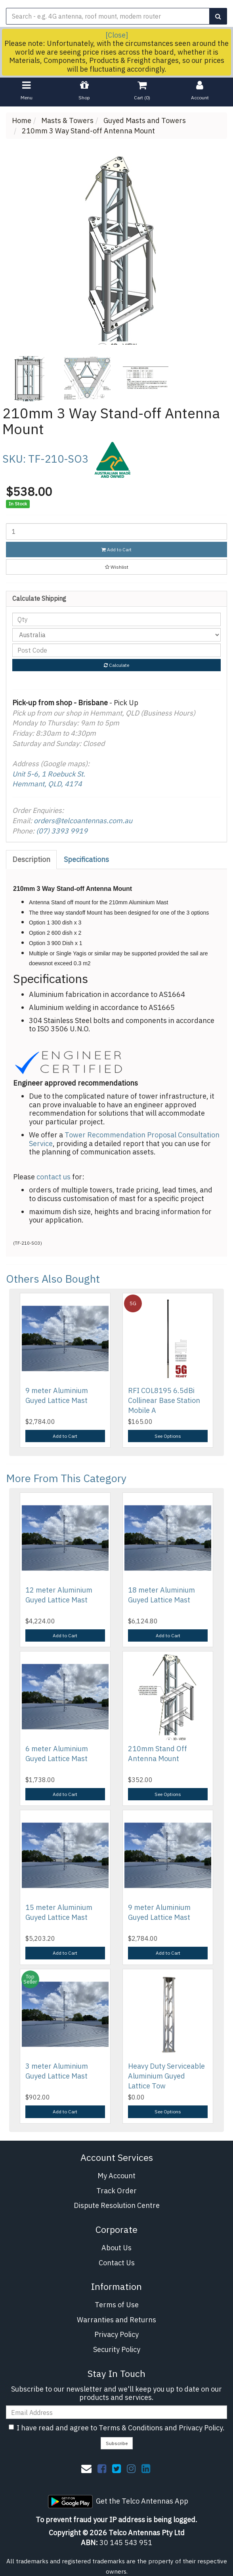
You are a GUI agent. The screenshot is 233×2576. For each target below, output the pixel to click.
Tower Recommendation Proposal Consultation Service (124, 1139)
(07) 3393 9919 (62, 830)
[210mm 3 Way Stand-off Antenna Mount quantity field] (116, 531)
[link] (101, 2468)
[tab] (31, 859)
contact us (53, 1176)
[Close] (116, 35)
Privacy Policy (116, 2334)
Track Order (116, 2190)
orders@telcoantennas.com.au (83, 820)
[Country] (116, 635)
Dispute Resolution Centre (117, 2205)
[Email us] (86, 2468)
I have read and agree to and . (117, 2427)
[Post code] (116, 650)
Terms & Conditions (131, 2427)
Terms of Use (117, 2304)
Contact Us (117, 2262)
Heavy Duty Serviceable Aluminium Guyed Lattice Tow (166, 2076)
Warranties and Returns (116, 2319)
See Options (168, 1436)
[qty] (116, 619)
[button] (116, 567)
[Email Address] (116, 2412)
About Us (116, 2247)
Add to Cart (116, 549)
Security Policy (116, 2349)
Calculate (116, 665)
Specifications (86, 859)
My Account (116, 2175)
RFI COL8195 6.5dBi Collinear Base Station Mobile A (164, 1400)
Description (31, 859)
